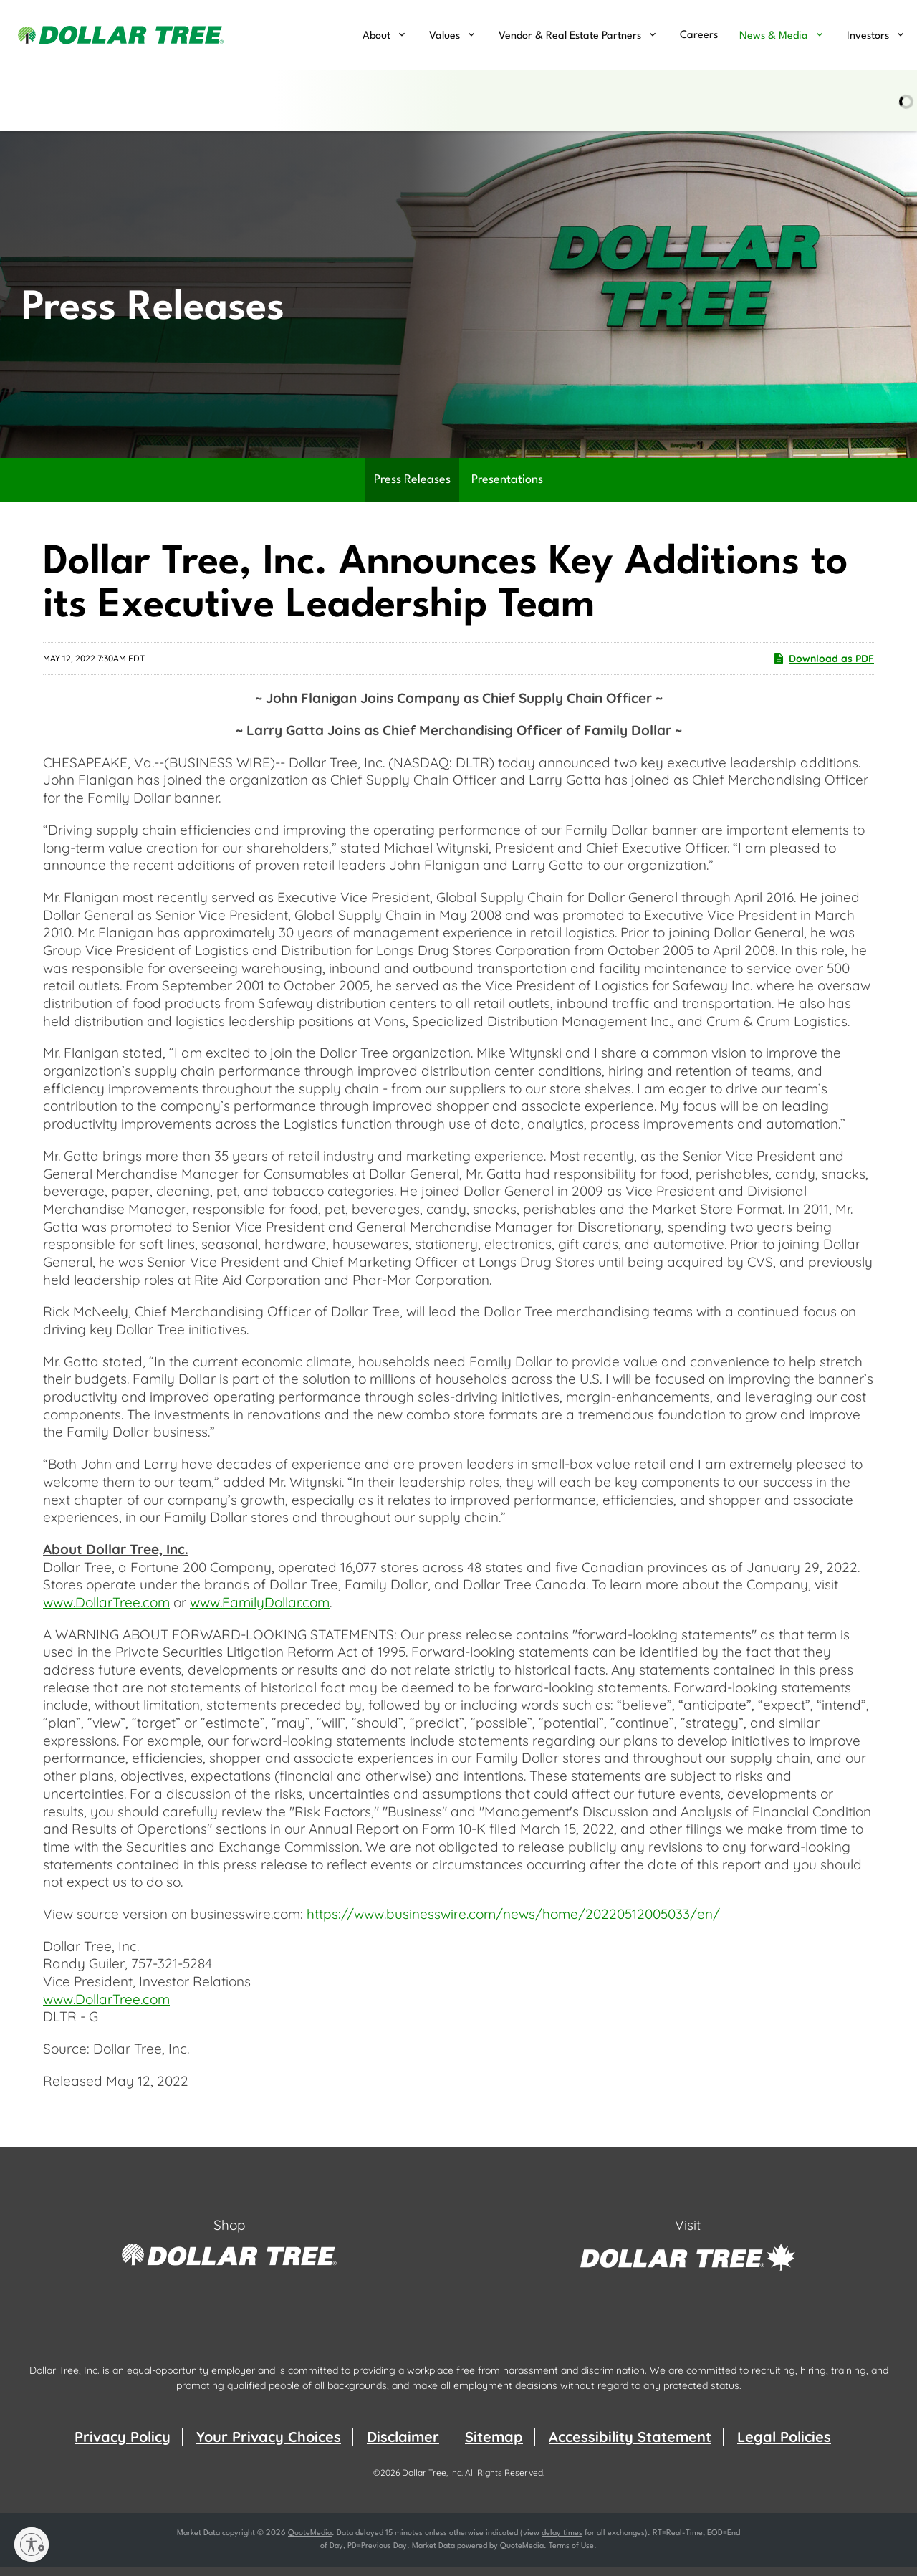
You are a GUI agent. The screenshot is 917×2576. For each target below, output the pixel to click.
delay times (562, 2542)
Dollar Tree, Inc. (432, 2481)
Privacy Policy (123, 2445)
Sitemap (494, 2445)
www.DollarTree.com (106, 1610)
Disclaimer (403, 2445)
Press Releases (412, 488)
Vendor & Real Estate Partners (570, 36)
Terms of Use (571, 2555)
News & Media (773, 36)
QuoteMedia (310, 2542)
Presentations (507, 488)
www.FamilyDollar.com (260, 1610)
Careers (699, 35)
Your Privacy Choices (268, 2445)
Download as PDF (823, 666)
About (376, 36)
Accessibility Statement (630, 2445)
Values (444, 36)
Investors (868, 36)
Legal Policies (784, 2445)
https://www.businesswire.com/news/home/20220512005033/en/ (513, 1921)
